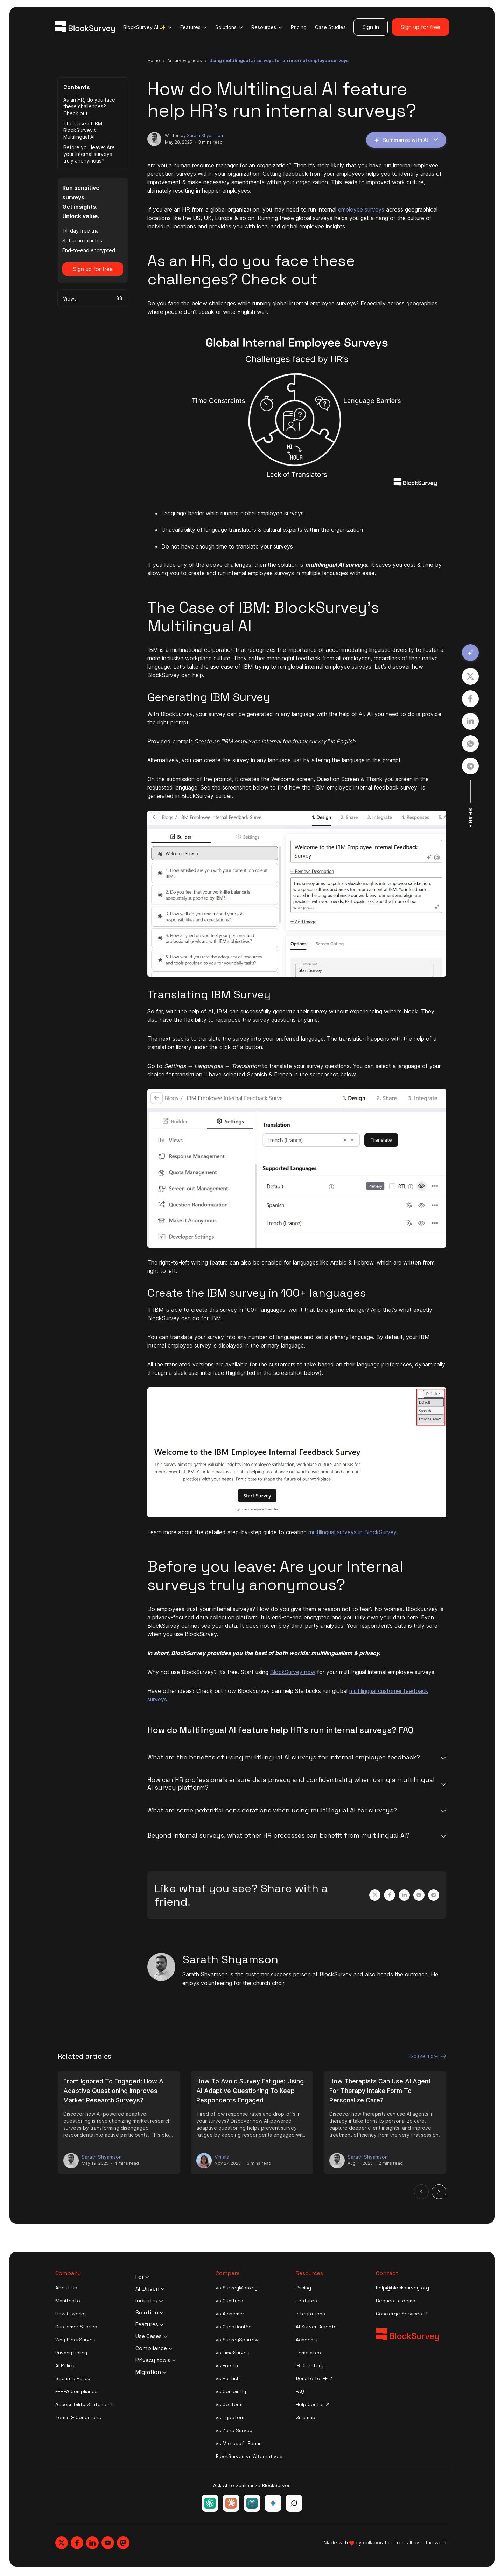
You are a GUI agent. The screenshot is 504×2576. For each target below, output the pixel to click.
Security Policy (72, 2378)
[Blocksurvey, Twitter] (61, 2542)
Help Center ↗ (313, 2404)
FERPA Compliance (76, 2391)
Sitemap (305, 2417)
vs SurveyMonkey (237, 2288)
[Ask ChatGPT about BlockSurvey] (210, 2503)
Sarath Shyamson (205, 135)
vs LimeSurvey (233, 2352)
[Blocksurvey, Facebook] (77, 2542)
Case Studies (330, 27)
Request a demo (395, 2301)
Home (153, 60)
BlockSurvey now (292, 1671)
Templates (308, 2352)
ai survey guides (184, 60)
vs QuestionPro (234, 2326)
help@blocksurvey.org (402, 2288)
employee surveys (361, 209)
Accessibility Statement (84, 2404)
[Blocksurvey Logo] (85, 27)
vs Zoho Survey (234, 2430)
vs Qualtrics (229, 2301)
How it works (70, 2313)
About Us (66, 2288)
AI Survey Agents (316, 2326)
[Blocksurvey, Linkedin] (92, 2542)
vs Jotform (229, 2404)
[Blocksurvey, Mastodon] (123, 2542)
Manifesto (67, 2301)
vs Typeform (231, 2417)
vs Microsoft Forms (239, 2443)
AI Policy (65, 2365)
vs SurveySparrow (237, 2339)
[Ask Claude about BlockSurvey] (231, 2503)
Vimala (222, 2157)
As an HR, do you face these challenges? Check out (89, 106)
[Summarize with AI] (470, 652)
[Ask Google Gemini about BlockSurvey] (273, 2503)
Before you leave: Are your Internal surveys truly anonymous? (89, 154)
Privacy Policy (71, 2352)
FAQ (300, 2391)
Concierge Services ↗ (402, 2313)
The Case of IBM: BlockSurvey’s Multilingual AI (83, 130)
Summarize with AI (406, 140)
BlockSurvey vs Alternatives (249, 2456)
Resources (266, 27)
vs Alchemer (230, 2313)
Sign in (370, 26)
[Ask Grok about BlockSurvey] (294, 2503)
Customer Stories (76, 2326)
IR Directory (309, 2365)
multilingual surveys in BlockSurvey (352, 1532)
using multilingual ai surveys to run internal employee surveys (279, 60)
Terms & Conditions (78, 2417)
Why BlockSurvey (75, 2339)
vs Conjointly (231, 2391)
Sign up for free (420, 26)
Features (193, 27)
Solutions (229, 27)
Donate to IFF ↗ (314, 2378)
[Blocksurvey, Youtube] (108, 2542)
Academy (306, 2339)
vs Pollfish (228, 2378)
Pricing (299, 27)
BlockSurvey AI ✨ (147, 27)
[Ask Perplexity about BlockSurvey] (252, 2503)
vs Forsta (227, 2365)
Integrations (310, 2313)
